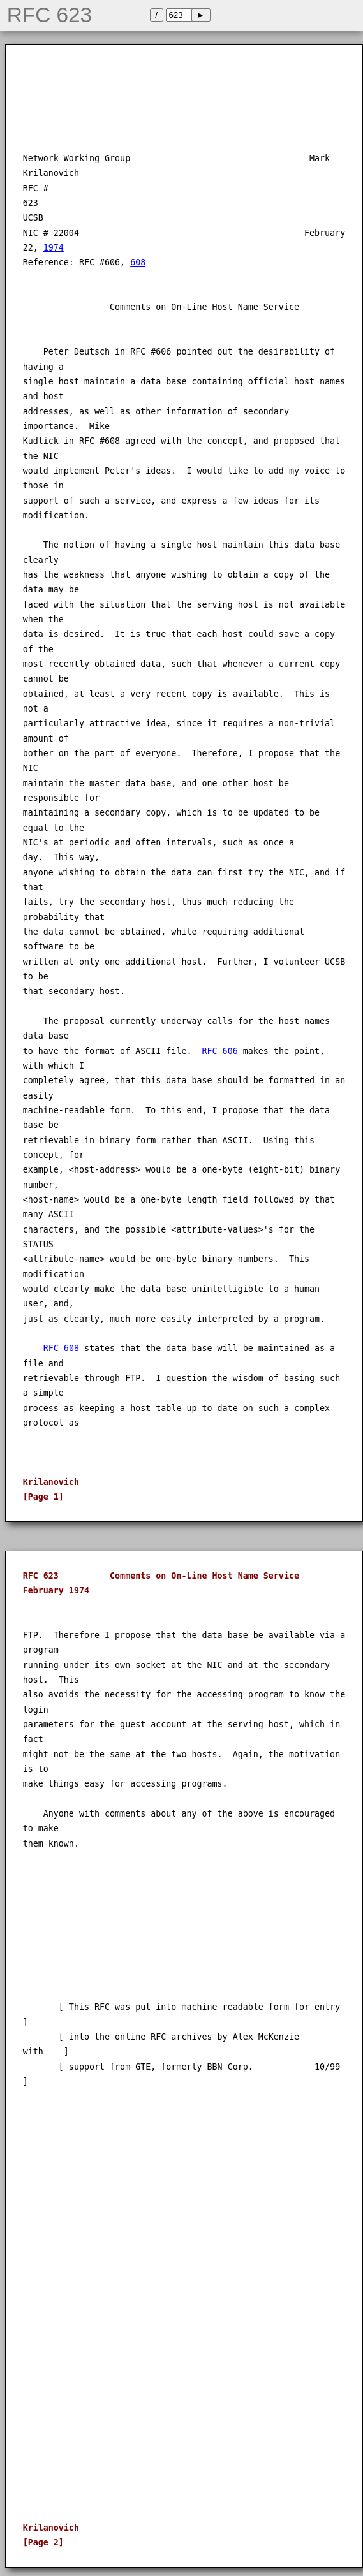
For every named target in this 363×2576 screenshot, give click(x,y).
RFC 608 (61, 1348)
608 (137, 262)
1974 (53, 247)
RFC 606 (220, 1051)
